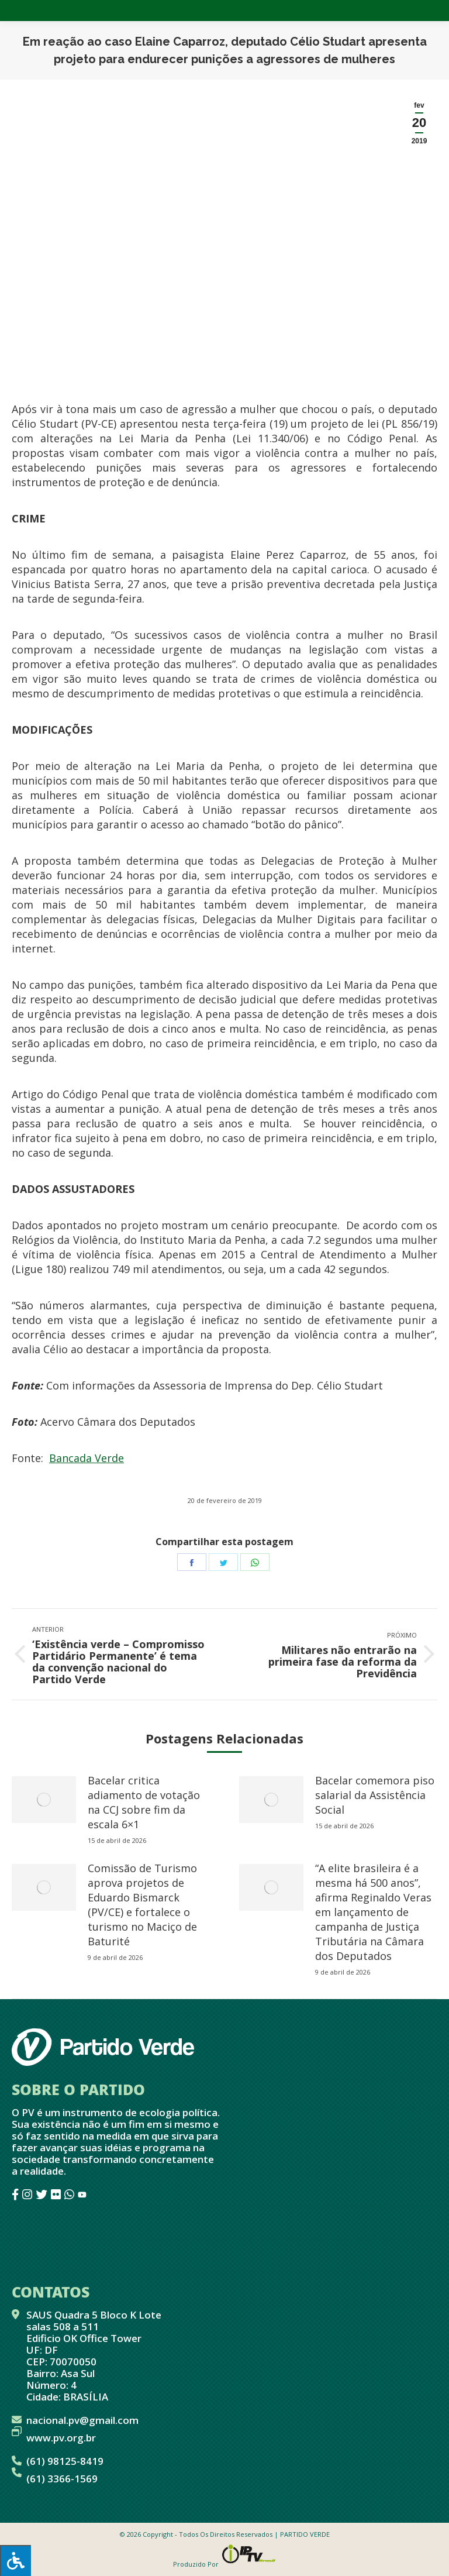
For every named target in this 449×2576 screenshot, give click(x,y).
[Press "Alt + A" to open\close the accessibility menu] (15, 2560)
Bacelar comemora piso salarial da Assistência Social (374, 1795)
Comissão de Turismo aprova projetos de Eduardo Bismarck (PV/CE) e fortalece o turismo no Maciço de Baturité (142, 1904)
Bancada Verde (86, 1458)
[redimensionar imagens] (44, 1799)
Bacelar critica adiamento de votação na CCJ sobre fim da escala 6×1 (144, 1802)
